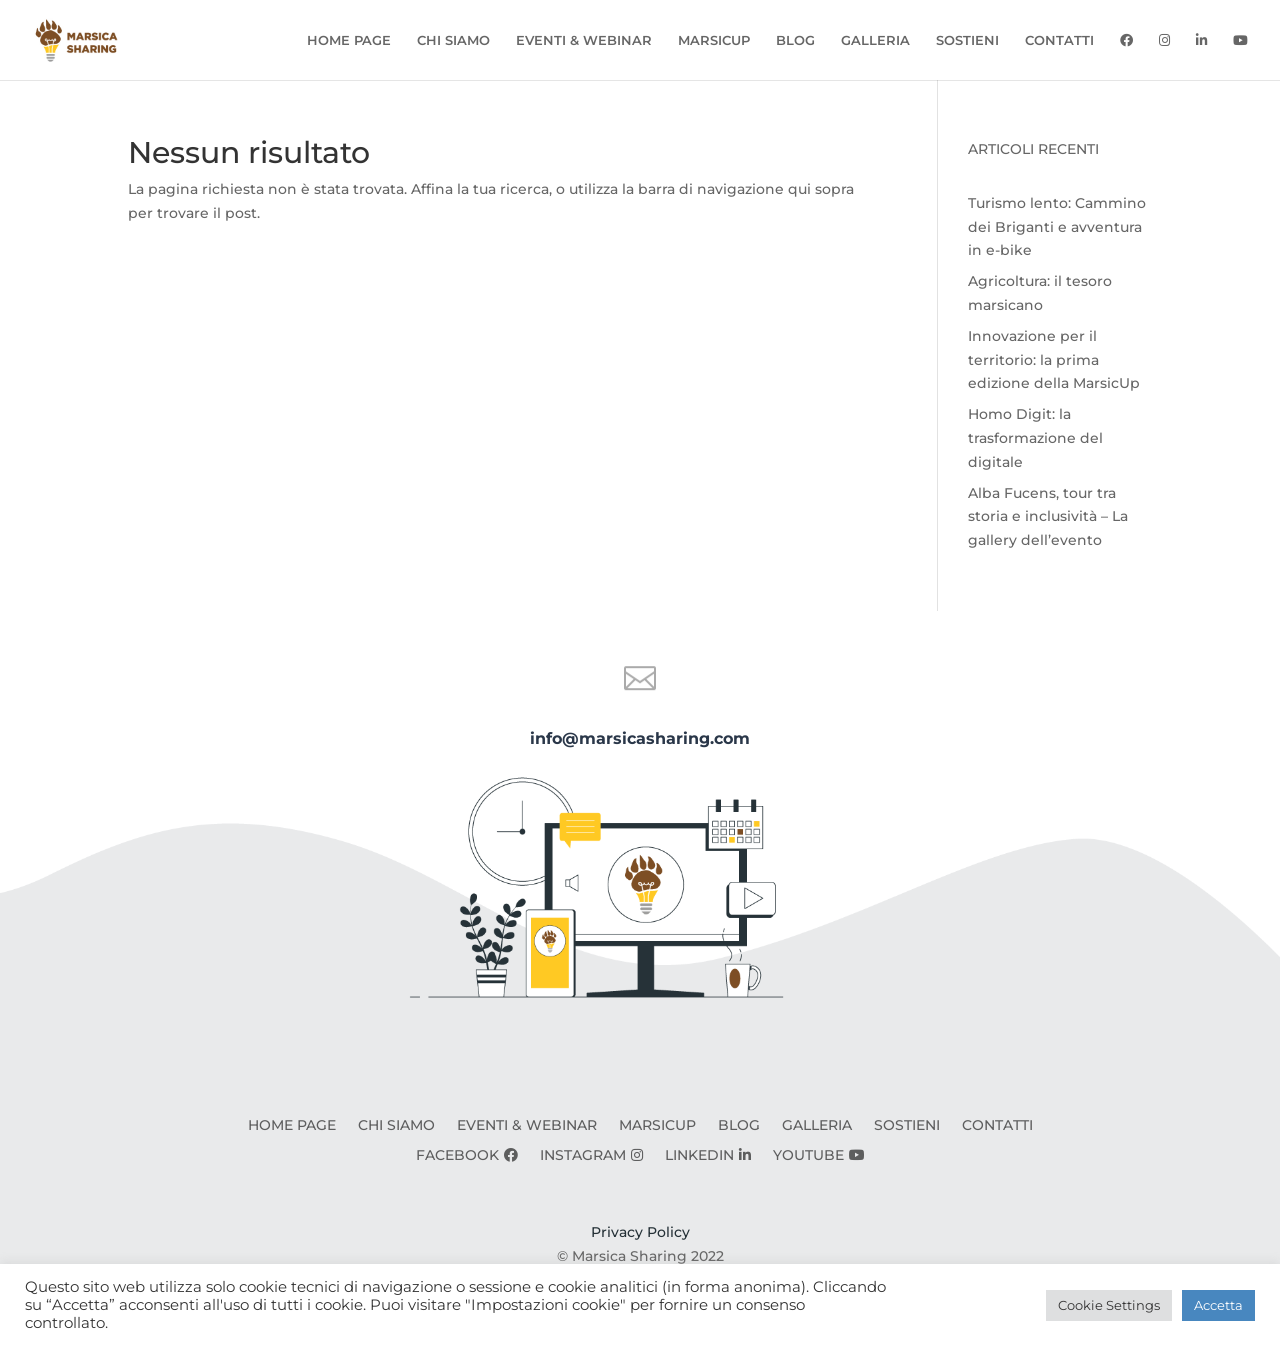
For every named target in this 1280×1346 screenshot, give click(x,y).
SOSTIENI (967, 40)
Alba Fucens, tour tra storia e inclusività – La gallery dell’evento (1048, 517)
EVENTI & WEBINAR (584, 40)
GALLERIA (875, 40)
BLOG (795, 40)
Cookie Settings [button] (1109, 1305)
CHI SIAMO (453, 40)
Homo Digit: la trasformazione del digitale (1035, 438)
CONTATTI (1059, 40)
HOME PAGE (349, 40)
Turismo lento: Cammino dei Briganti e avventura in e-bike (1057, 227)
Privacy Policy (640, 1232)
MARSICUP (714, 40)
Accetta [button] (1218, 1305)
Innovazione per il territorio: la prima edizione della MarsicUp (1054, 360)
